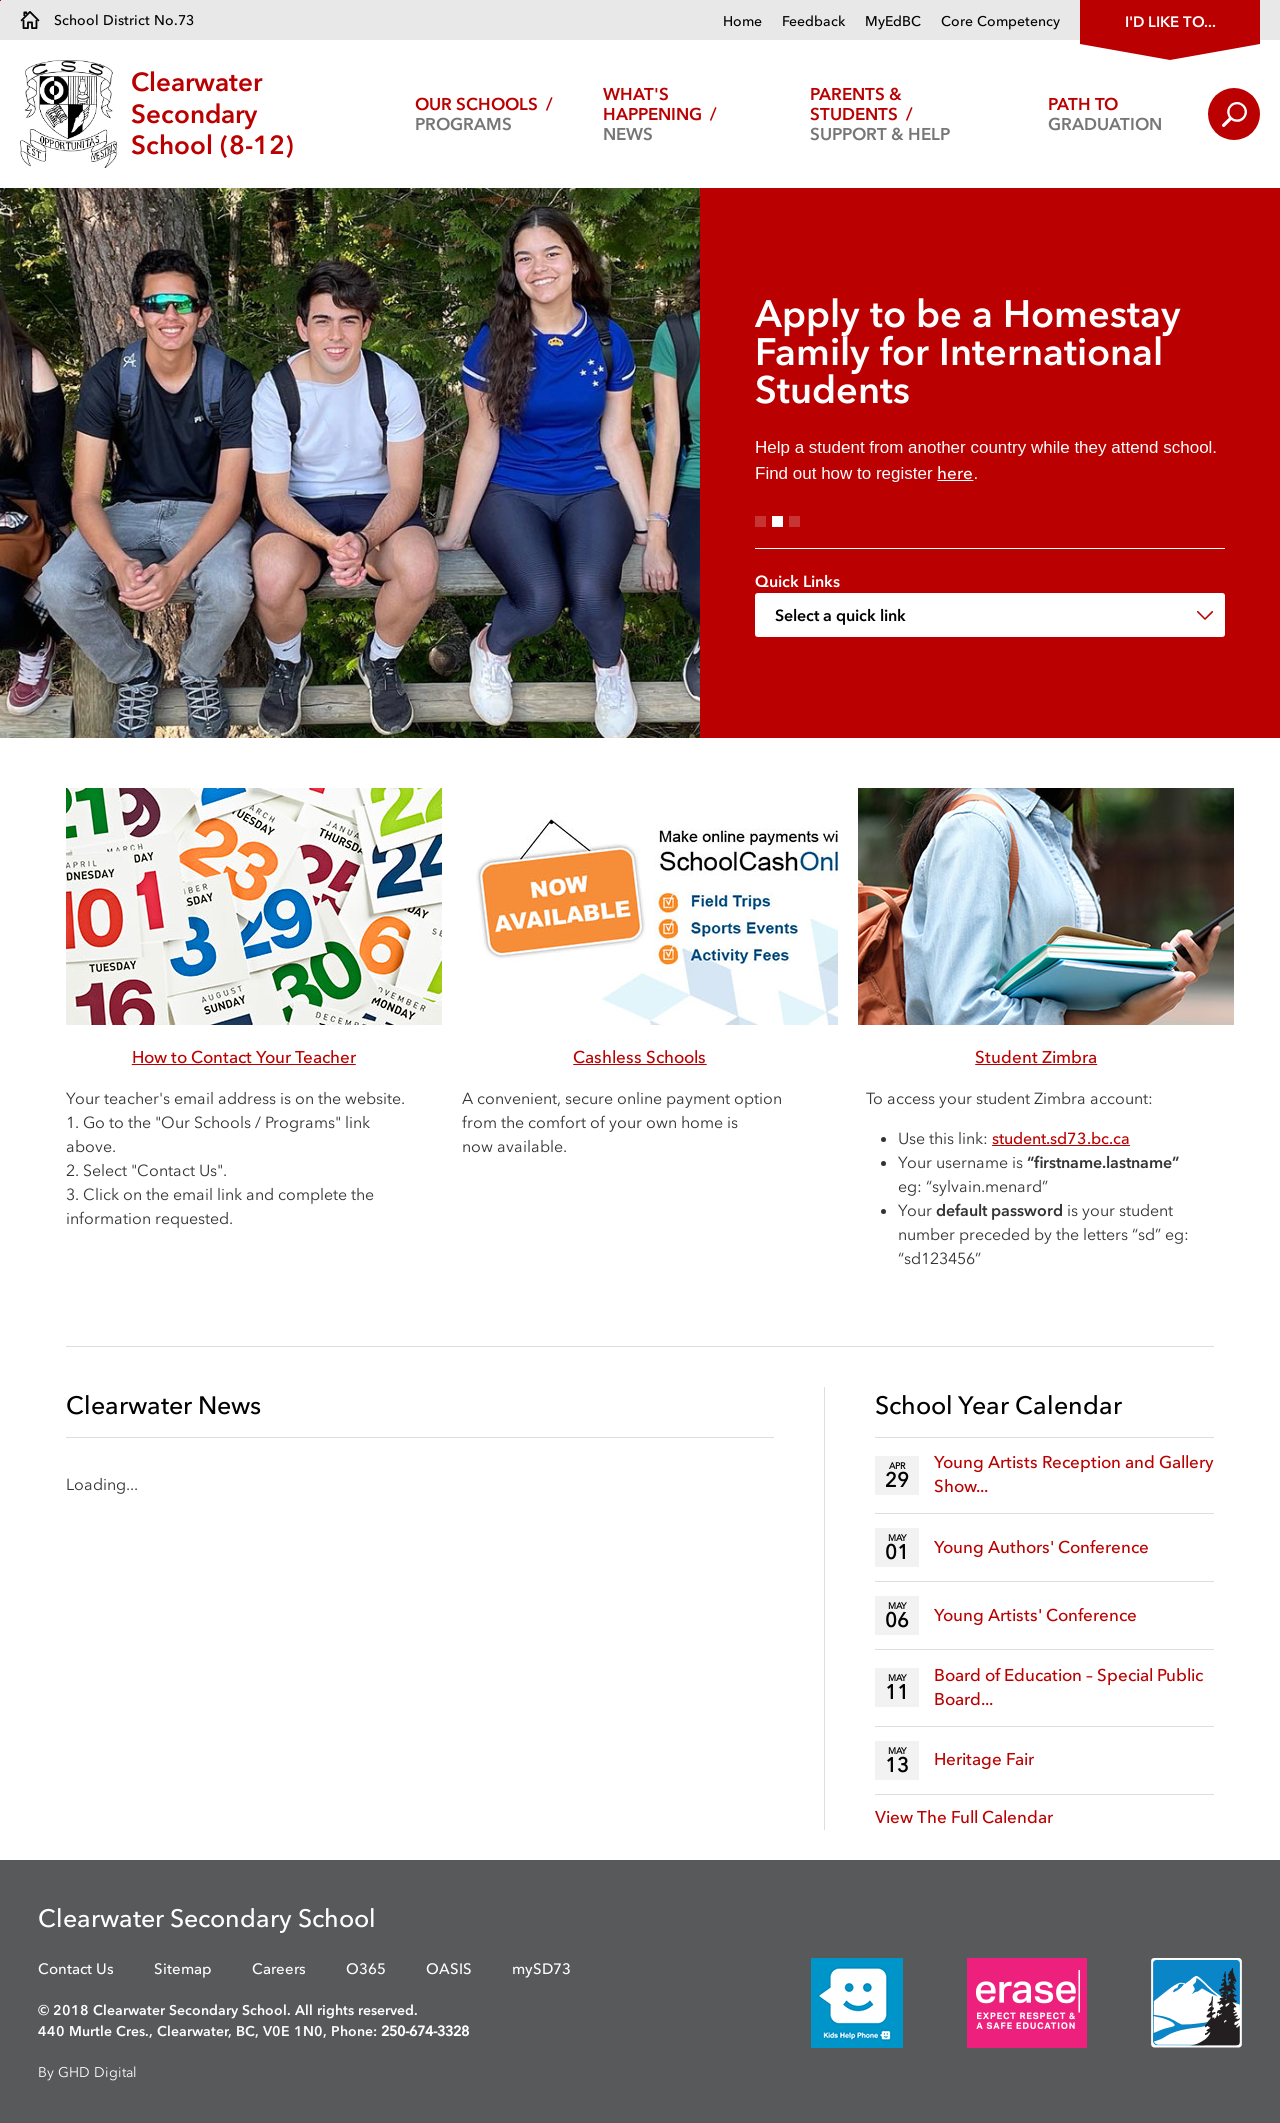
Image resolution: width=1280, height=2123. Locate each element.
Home (742, 21)
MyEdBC (893, 21)
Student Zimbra (1036, 1057)
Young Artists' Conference (1035, 1615)
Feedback (813, 21)
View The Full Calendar (964, 1817)
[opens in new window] (827, 2002)
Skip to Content (0, 0)
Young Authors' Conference (1041, 1547)
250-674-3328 (425, 2031)
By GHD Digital (87, 2072)
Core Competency (1000, 21)
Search (1234, 114)
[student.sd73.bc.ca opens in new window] (1061, 1138)
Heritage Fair (984, 1759)
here (955, 473)
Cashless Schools (639, 1057)
